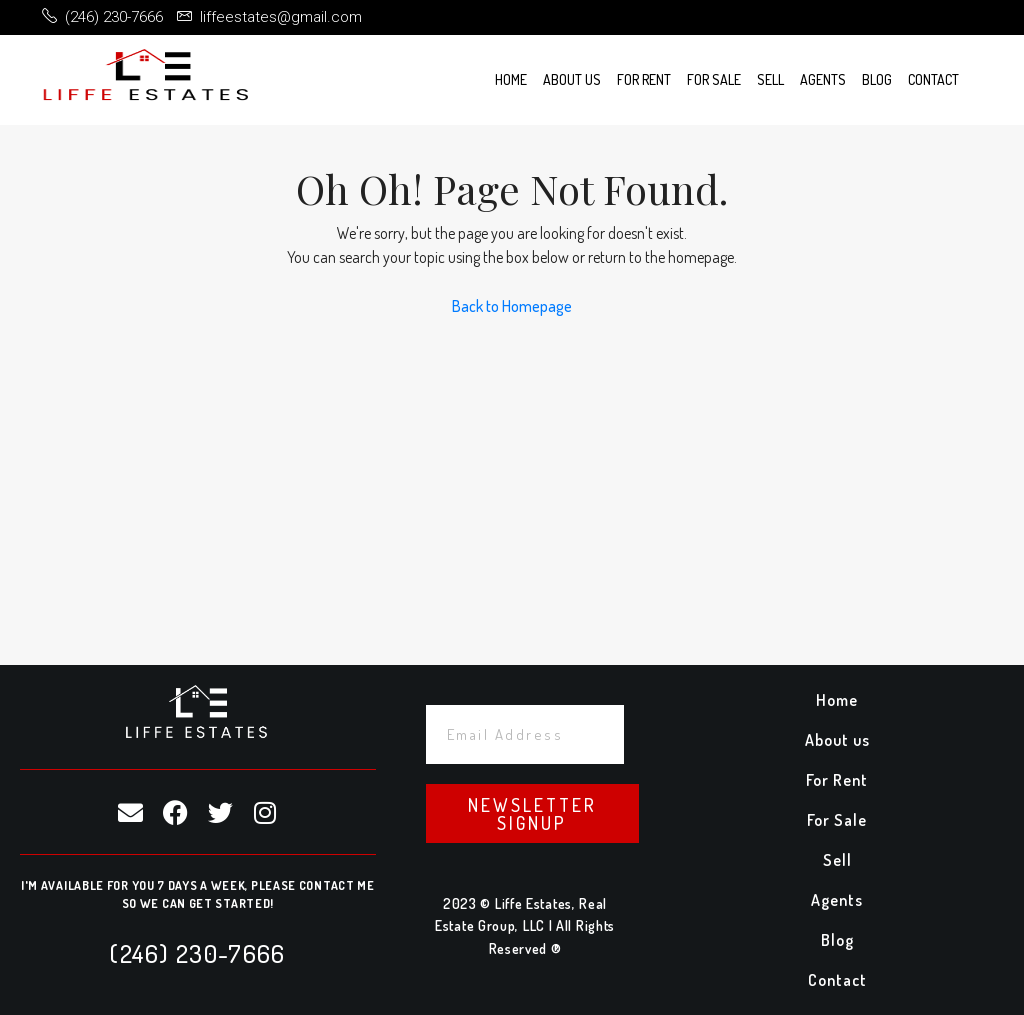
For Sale (714, 79)
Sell (770, 79)
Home (511, 79)
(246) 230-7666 (197, 953)
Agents (823, 79)
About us (572, 79)
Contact (933, 79)
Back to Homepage (512, 306)
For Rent (644, 79)
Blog (877, 79)
